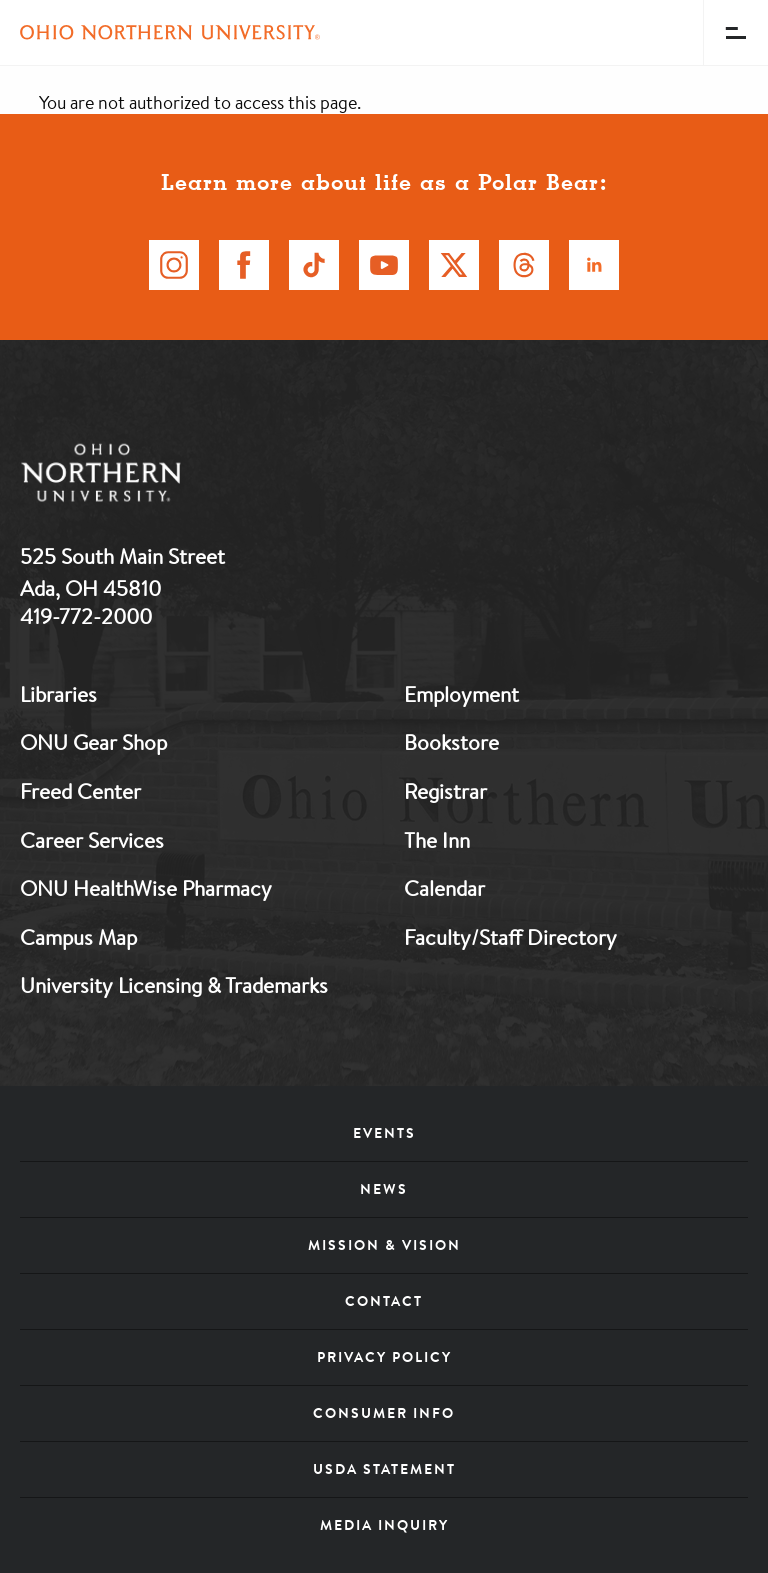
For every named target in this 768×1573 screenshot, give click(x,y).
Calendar (444, 888)
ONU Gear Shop (93, 742)
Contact (384, 1301)
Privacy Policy (384, 1357)
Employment (461, 694)
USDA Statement (384, 1469)
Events (384, 1133)
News (384, 1189)
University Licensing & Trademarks (174, 985)
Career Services (92, 840)
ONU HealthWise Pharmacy (146, 888)
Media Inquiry (384, 1525)
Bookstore (451, 742)
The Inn (437, 840)
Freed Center (80, 791)
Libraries (58, 694)
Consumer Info (384, 1413)
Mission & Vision (384, 1245)
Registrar (445, 791)
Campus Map (78, 937)
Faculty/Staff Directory (510, 937)
